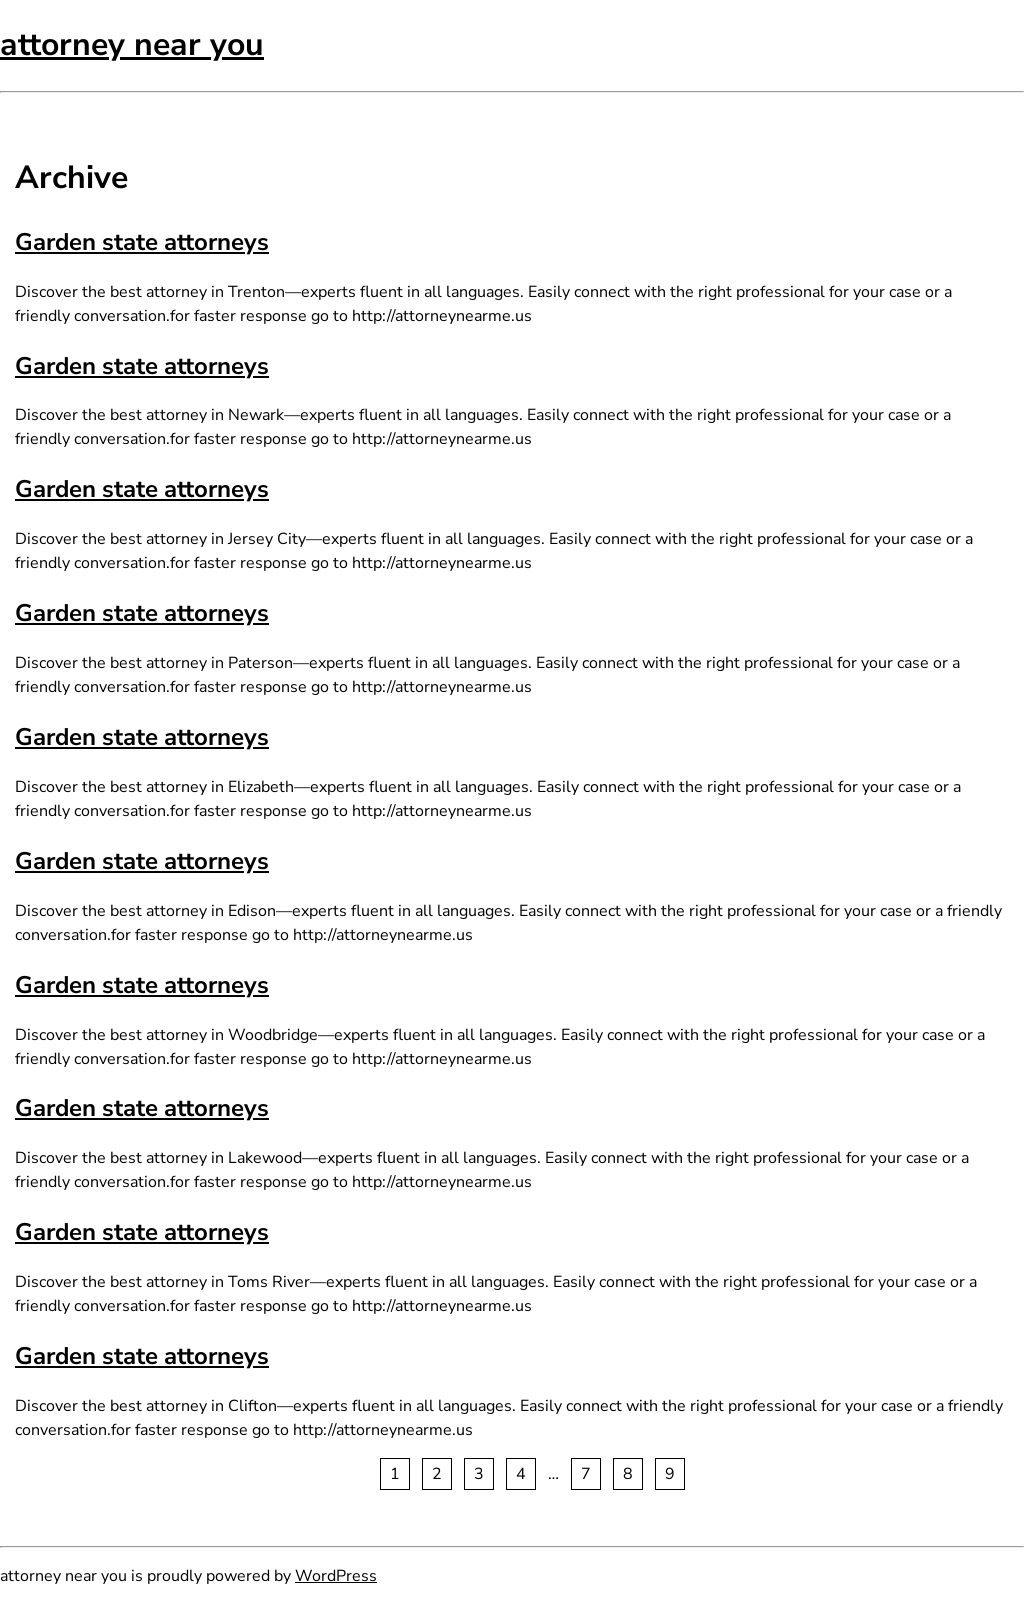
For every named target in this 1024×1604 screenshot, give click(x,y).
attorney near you (132, 44)
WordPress (336, 1576)
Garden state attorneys (142, 242)
